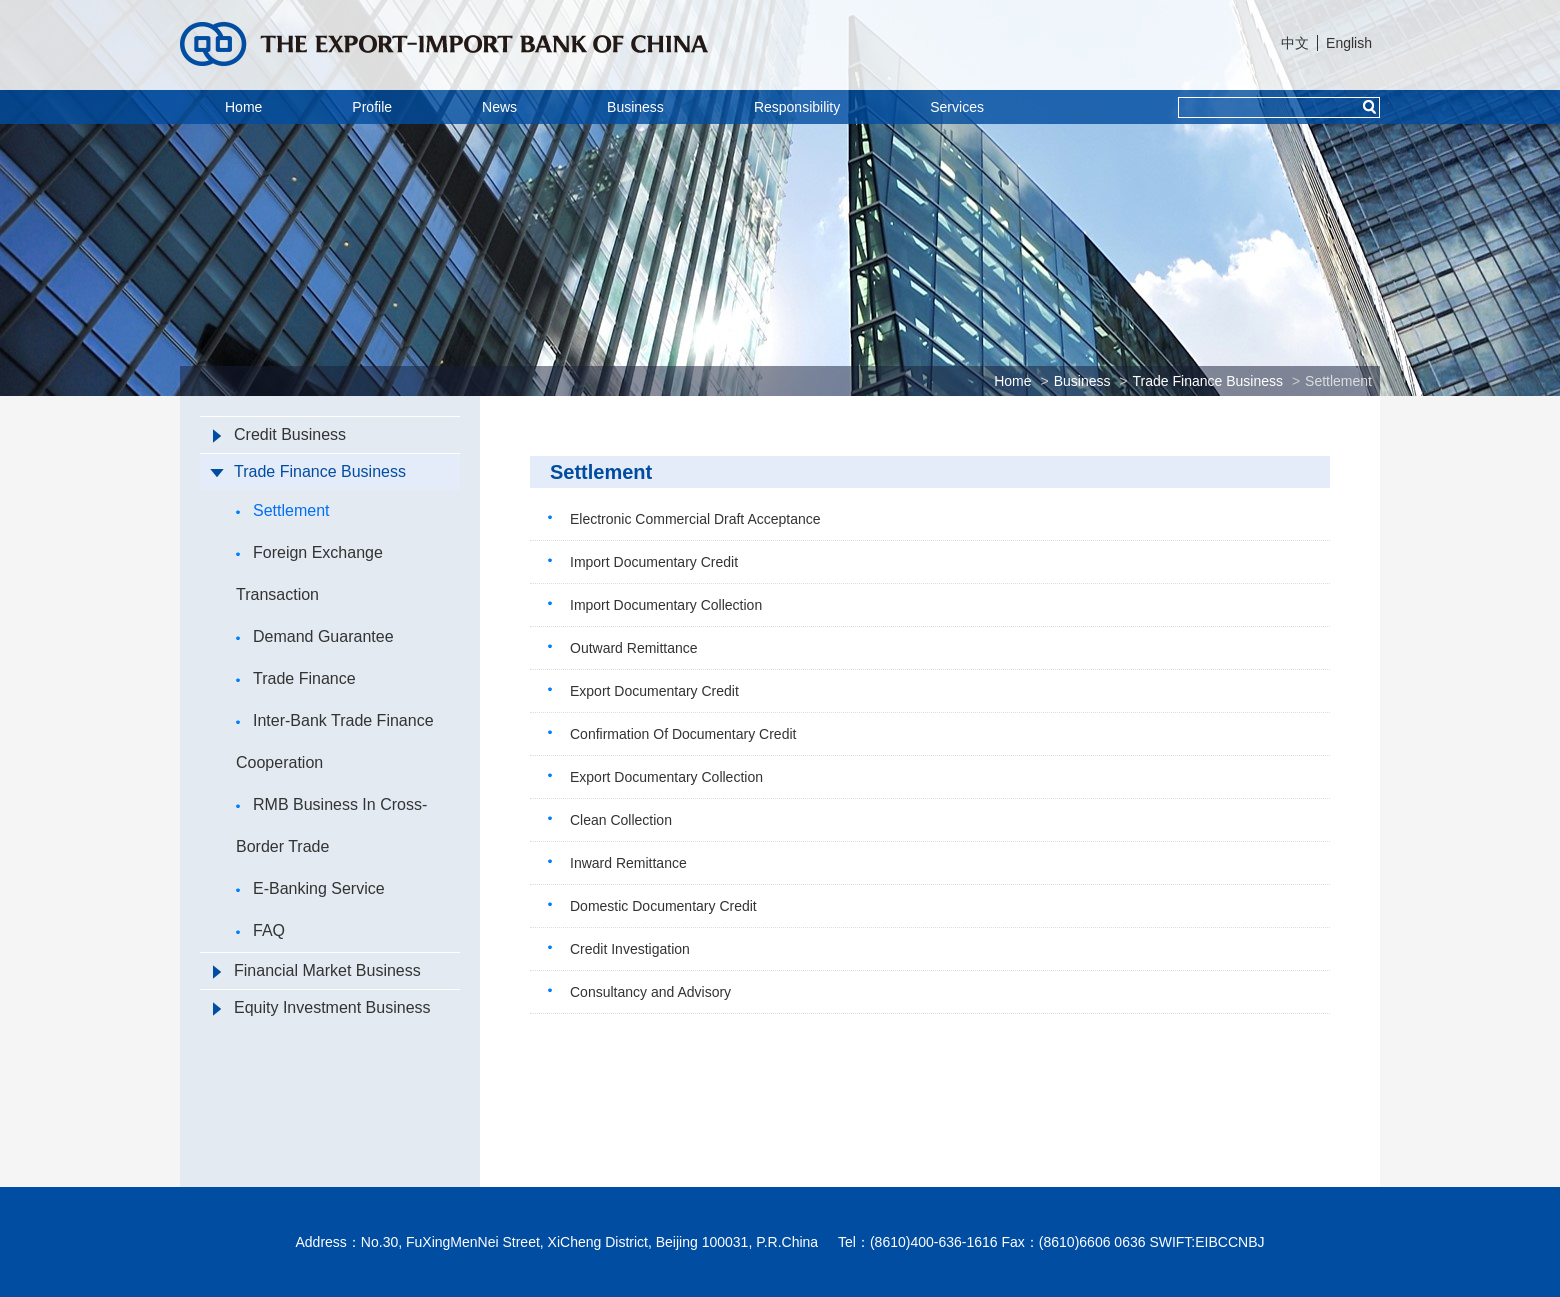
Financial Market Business (317, 970)
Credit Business (279, 434)
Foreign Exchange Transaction (309, 573)
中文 (1295, 43)
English (1349, 43)
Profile (372, 107)
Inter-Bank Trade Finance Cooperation (335, 741)
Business (635, 107)
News (499, 107)
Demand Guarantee (315, 636)
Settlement (1338, 381)
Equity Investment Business (322, 1007)
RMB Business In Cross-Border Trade (331, 825)
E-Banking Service (310, 888)
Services (957, 107)
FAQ (260, 930)
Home (243, 107)
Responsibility (797, 107)
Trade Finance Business (1208, 381)
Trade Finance (296, 678)
